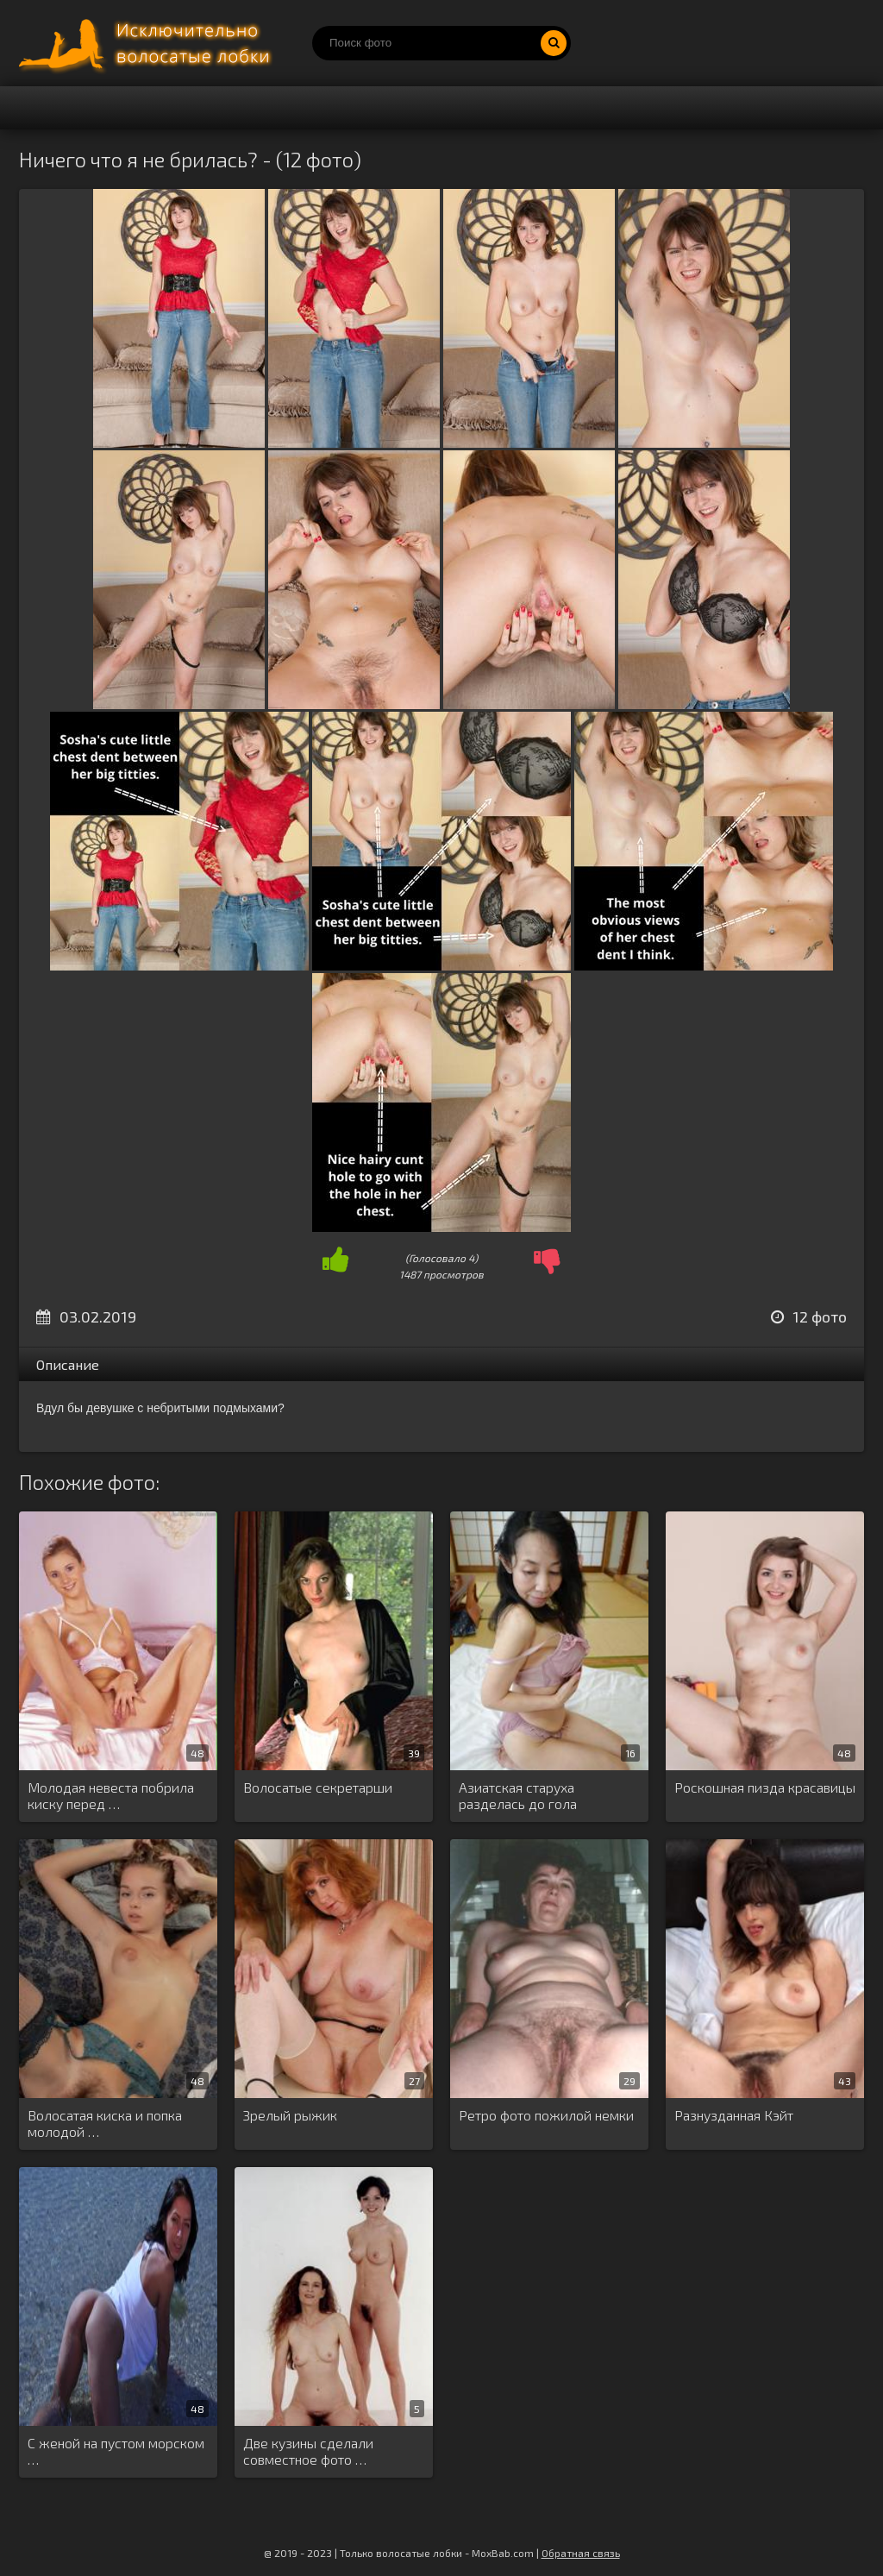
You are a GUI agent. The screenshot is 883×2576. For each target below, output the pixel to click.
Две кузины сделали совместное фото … (308, 2451)
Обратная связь (581, 2553)
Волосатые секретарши (317, 1787)
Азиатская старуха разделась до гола (518, 1795)
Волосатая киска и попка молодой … (105, 2123)
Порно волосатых (148, 43)
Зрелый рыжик (290, 2115)
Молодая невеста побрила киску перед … (111, 1795)
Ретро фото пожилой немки (546, 2115)
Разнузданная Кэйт (733, 2115)
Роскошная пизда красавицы (764, 1787)
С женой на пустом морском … (116, 2451)
